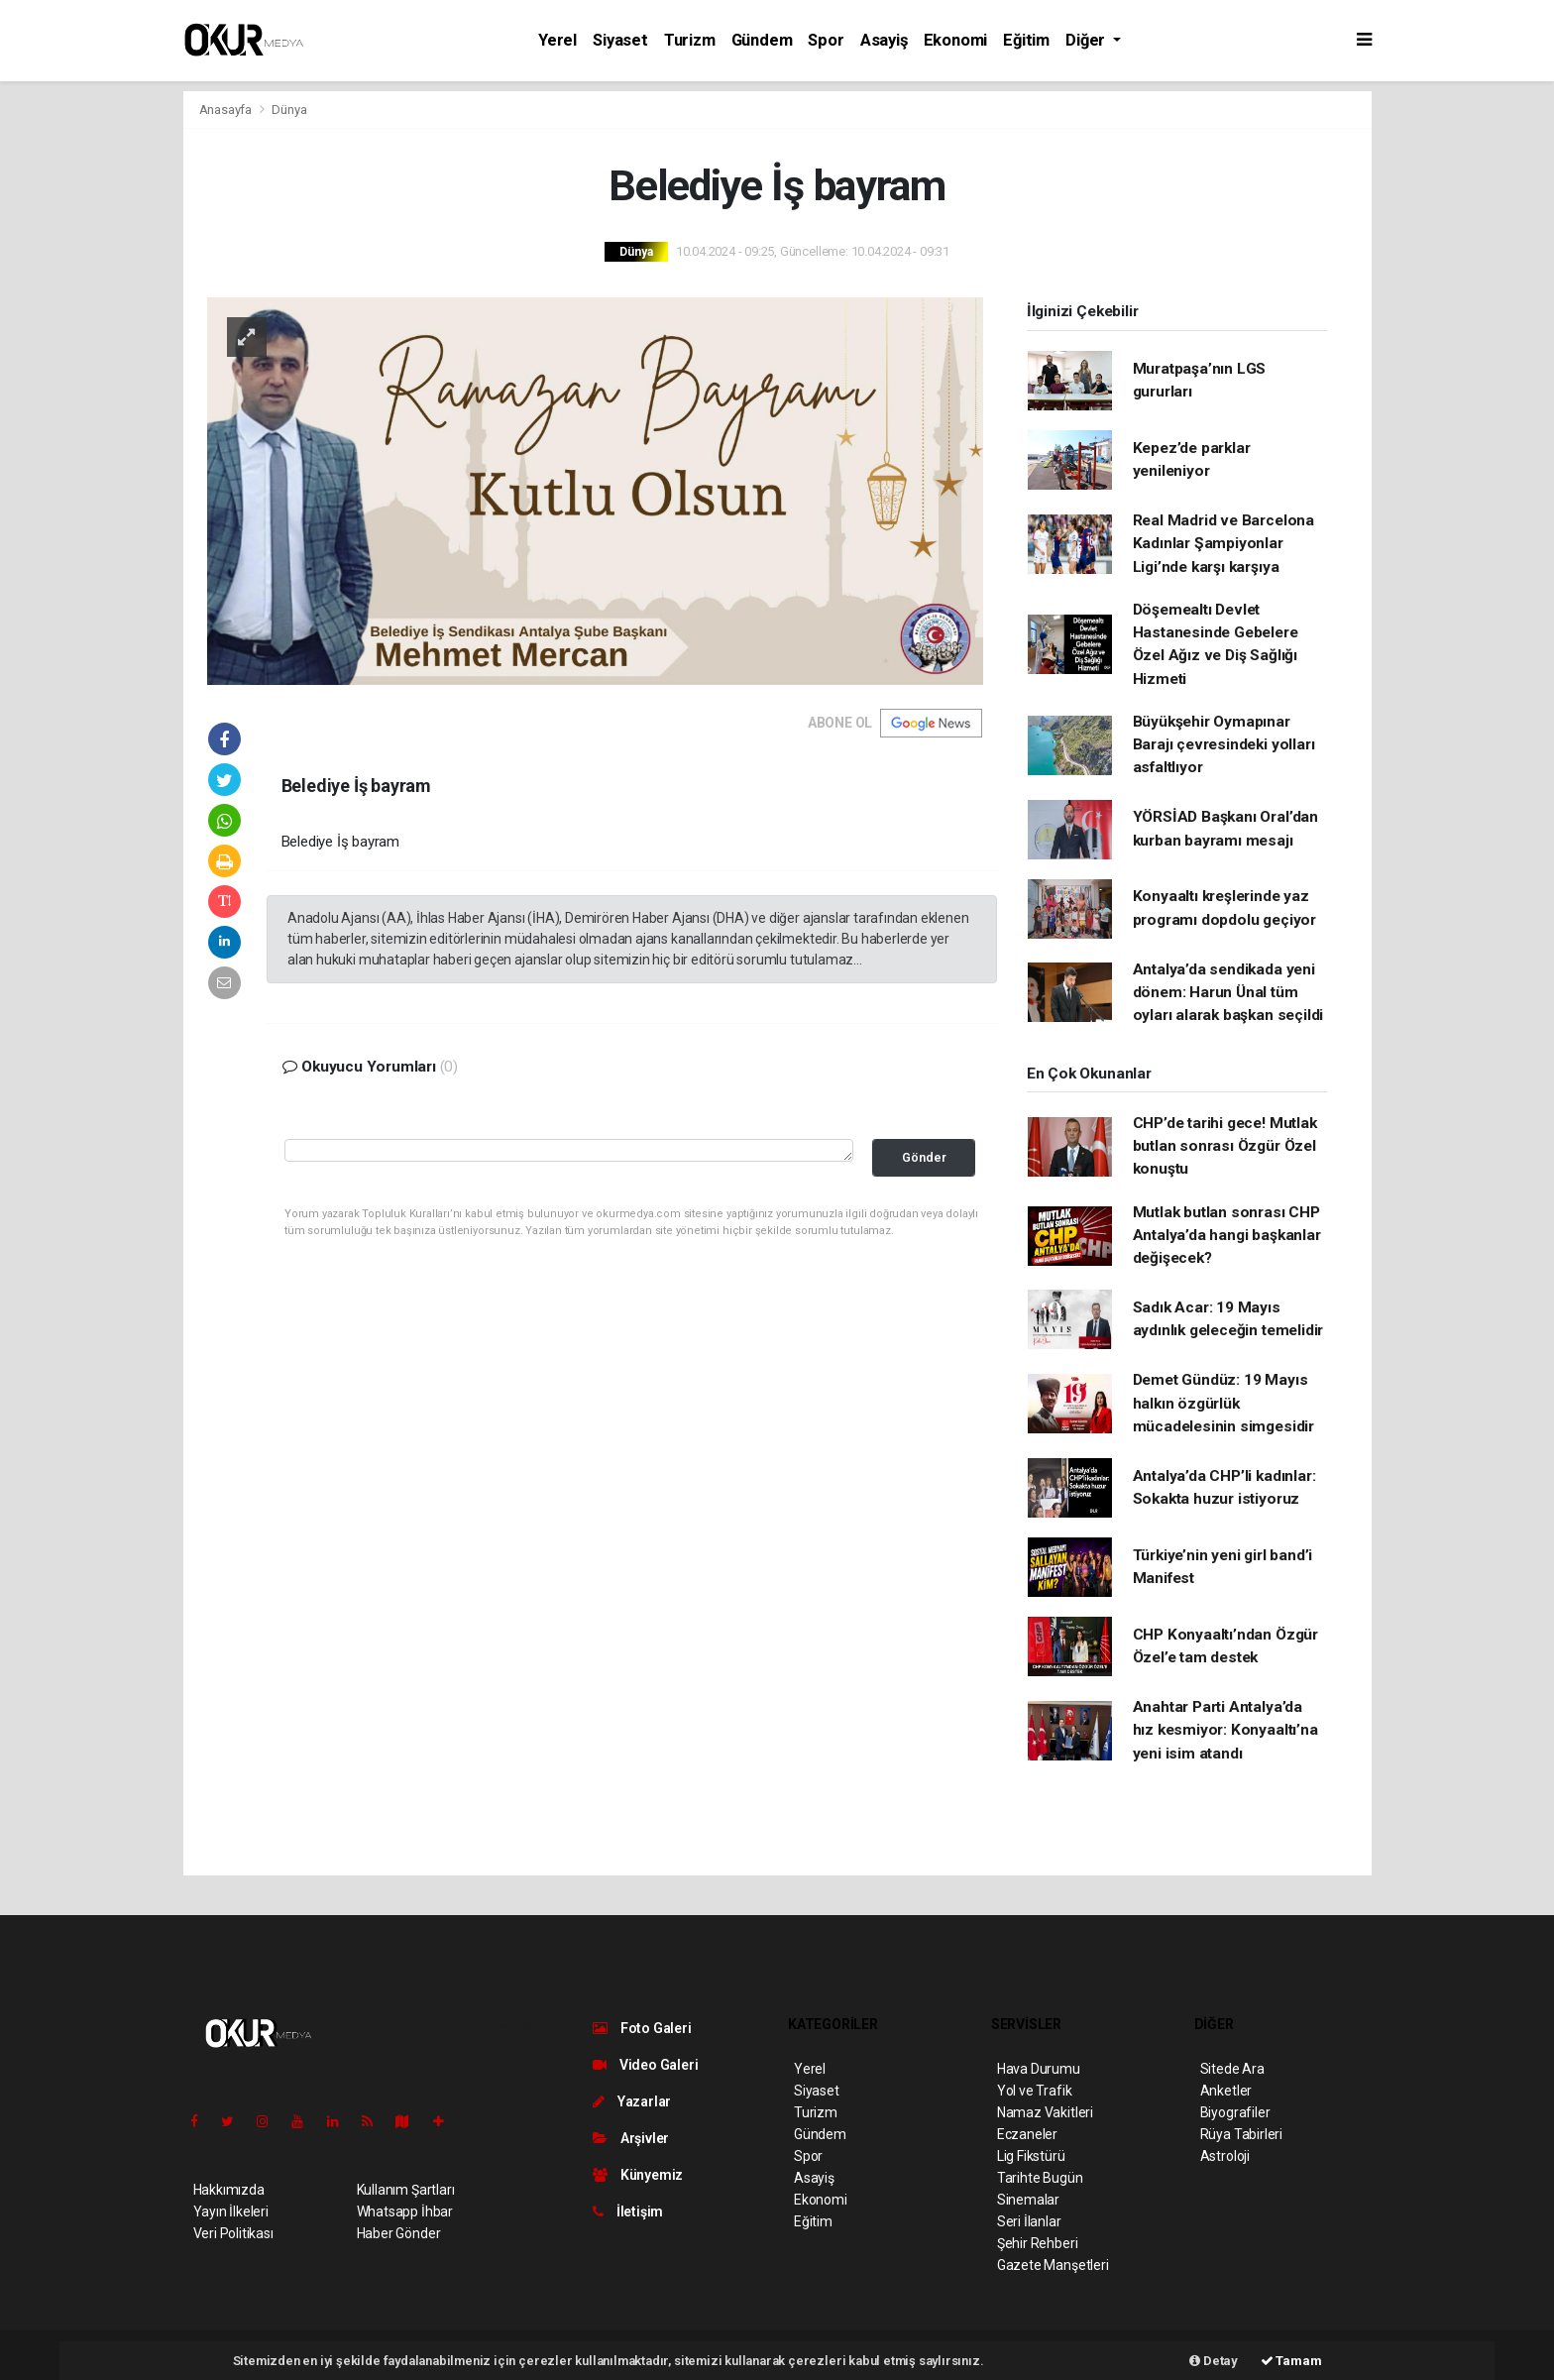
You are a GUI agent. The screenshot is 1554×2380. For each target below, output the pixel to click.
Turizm (690, 40)
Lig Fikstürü (1031, 2156)
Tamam (1291, 2360)
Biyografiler (1235, 2112)
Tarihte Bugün (1040, 2178)
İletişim (628, 2211)
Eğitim (1026, 40)
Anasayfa (227, 109)
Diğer (1087, 40)
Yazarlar (632, 2101)
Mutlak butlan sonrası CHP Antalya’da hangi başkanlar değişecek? (1227, 1235)
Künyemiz (638, 2175)
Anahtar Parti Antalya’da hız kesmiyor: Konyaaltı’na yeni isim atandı (1225, 1730)
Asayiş (884, 40)
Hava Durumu (1038, 2069)
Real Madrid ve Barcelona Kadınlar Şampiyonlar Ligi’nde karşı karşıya (1223, 543)
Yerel (557, 40)
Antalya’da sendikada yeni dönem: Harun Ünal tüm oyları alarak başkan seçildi (1228, 993)
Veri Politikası (233, 2233)
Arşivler (631, 2138)
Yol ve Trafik (1034, 2090)
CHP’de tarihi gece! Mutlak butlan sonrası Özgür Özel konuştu (1225, 1146)
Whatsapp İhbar (405, 2211)
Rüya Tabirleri (1241, 2134)
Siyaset (620, 40)
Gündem (762, 40)
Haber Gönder (399, 2233)
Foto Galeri (642, 2028)
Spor (825, 40)
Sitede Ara (1232, 2069)
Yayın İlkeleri (231, 2211)
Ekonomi (956, 40)
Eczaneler (1027, 2134)
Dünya (289, 109)
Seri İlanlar (1029, 2221)
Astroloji (1225, 2156)
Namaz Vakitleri (1045, 2112)
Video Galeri (645, 2065)
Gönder (924, 1157)
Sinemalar (1028, 2200)
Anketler (1226, 2090)
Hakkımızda (229, 2190)
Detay (1213, 2360)
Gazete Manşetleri (1053, 2265)
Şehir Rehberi (1037, 2243)
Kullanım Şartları (406, 2190)
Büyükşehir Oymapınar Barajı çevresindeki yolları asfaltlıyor (1224, 745)
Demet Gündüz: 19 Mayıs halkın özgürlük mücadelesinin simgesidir (1223, 1403)
